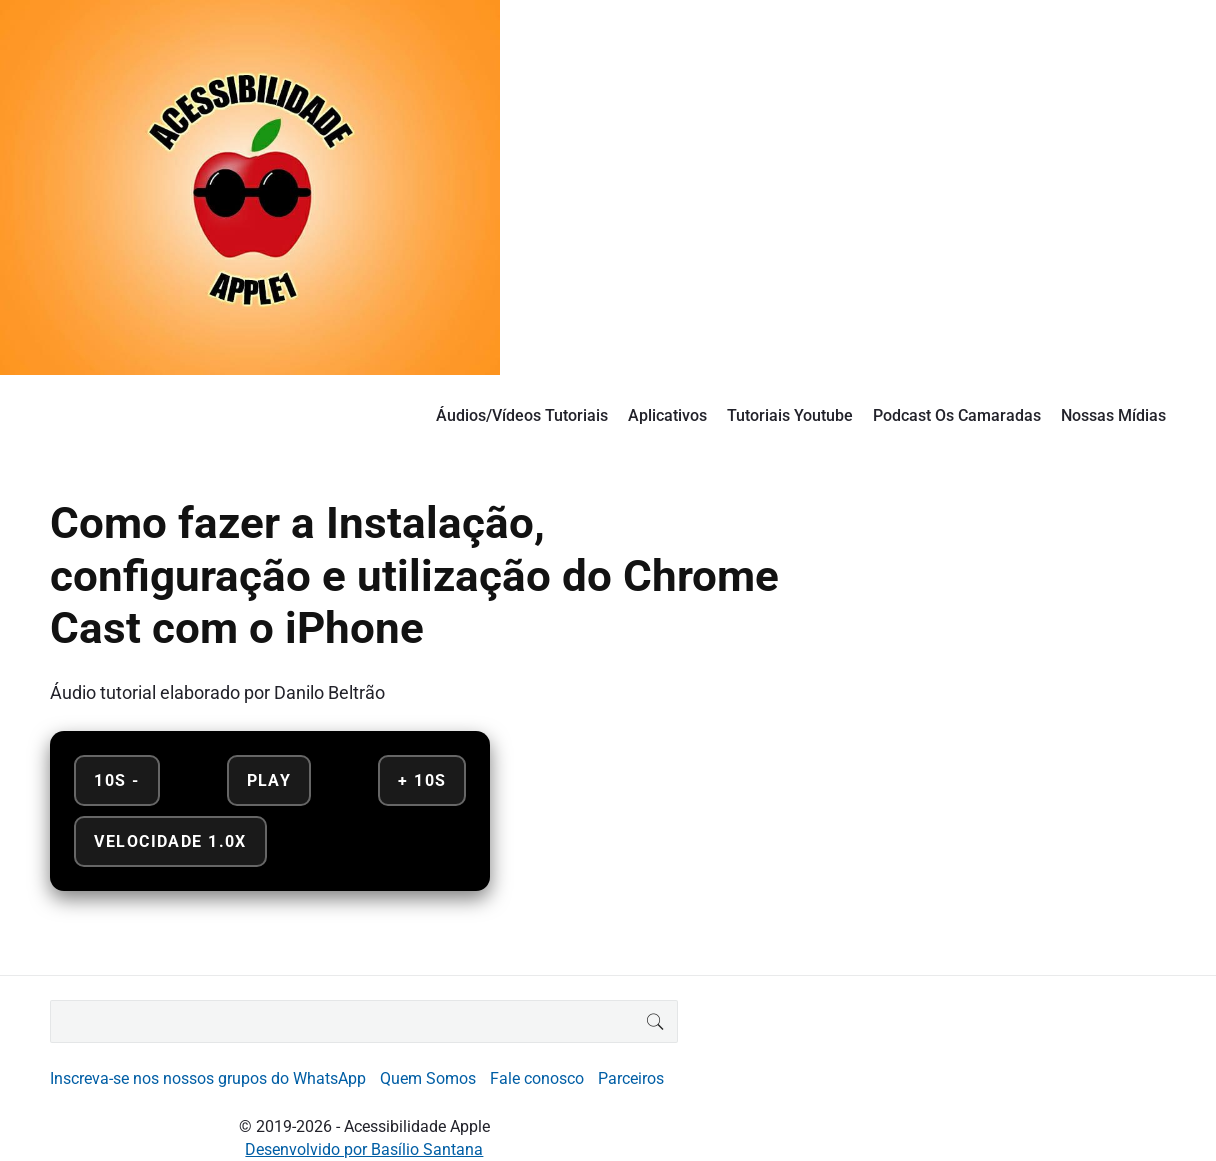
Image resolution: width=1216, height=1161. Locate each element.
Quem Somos (428, 1078)
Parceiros (631, 1078)
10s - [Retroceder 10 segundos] (116, 780)
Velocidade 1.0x (170, 841)
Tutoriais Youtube (790, 415)
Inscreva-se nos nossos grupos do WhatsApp (208, 1078)
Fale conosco (537, 1078)
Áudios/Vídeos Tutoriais (522, 415)
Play (269, 780)
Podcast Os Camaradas (957, 415)
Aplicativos (667, 415)
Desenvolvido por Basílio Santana (364, 1149)
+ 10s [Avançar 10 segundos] (422, 780)
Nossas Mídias (1113, 415)
